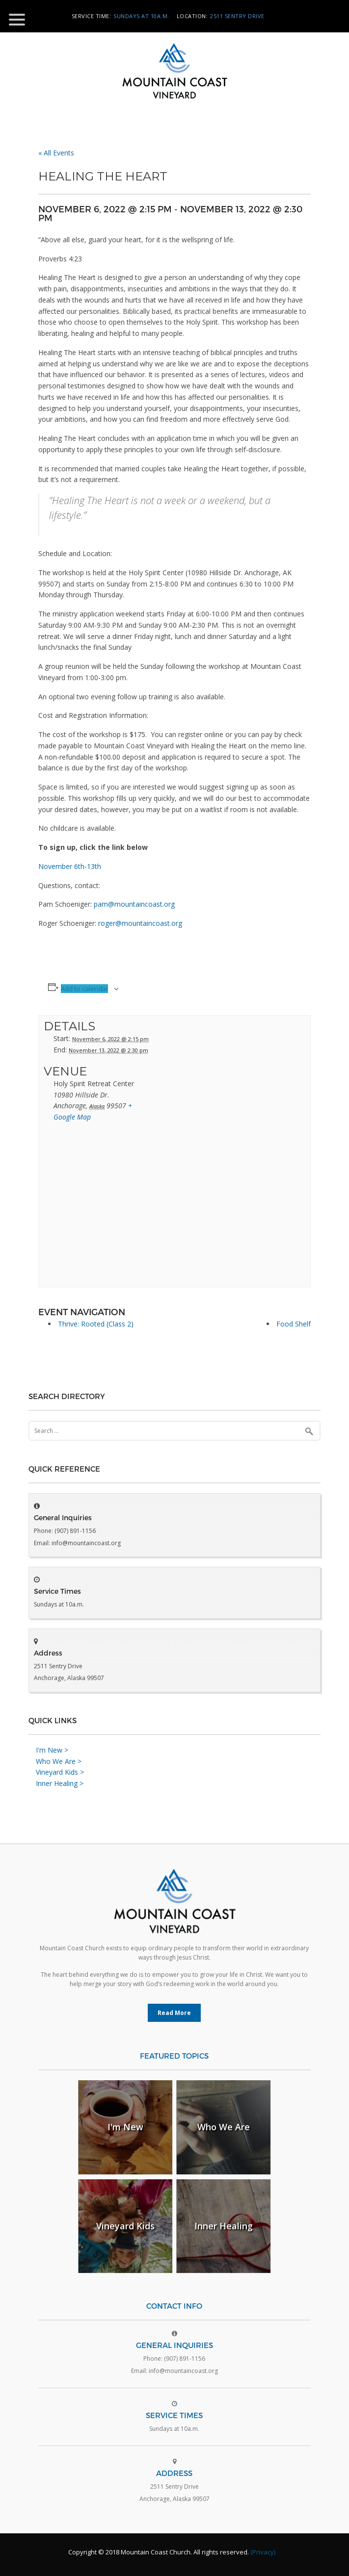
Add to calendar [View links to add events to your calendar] (84, 988)
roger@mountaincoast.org (140, 923)
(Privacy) (262, 2552)
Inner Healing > (59, 1783)
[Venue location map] (174, 1207)
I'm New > (52, 1750)
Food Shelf (293, 1323)
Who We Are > (58, 1761)
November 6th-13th (69, 866)
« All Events (56, 152)
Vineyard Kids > (60, 1772)
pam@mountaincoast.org (134, 904)
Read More (174, 2013)
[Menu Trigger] (16, 18)
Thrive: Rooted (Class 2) (96, 1323)
